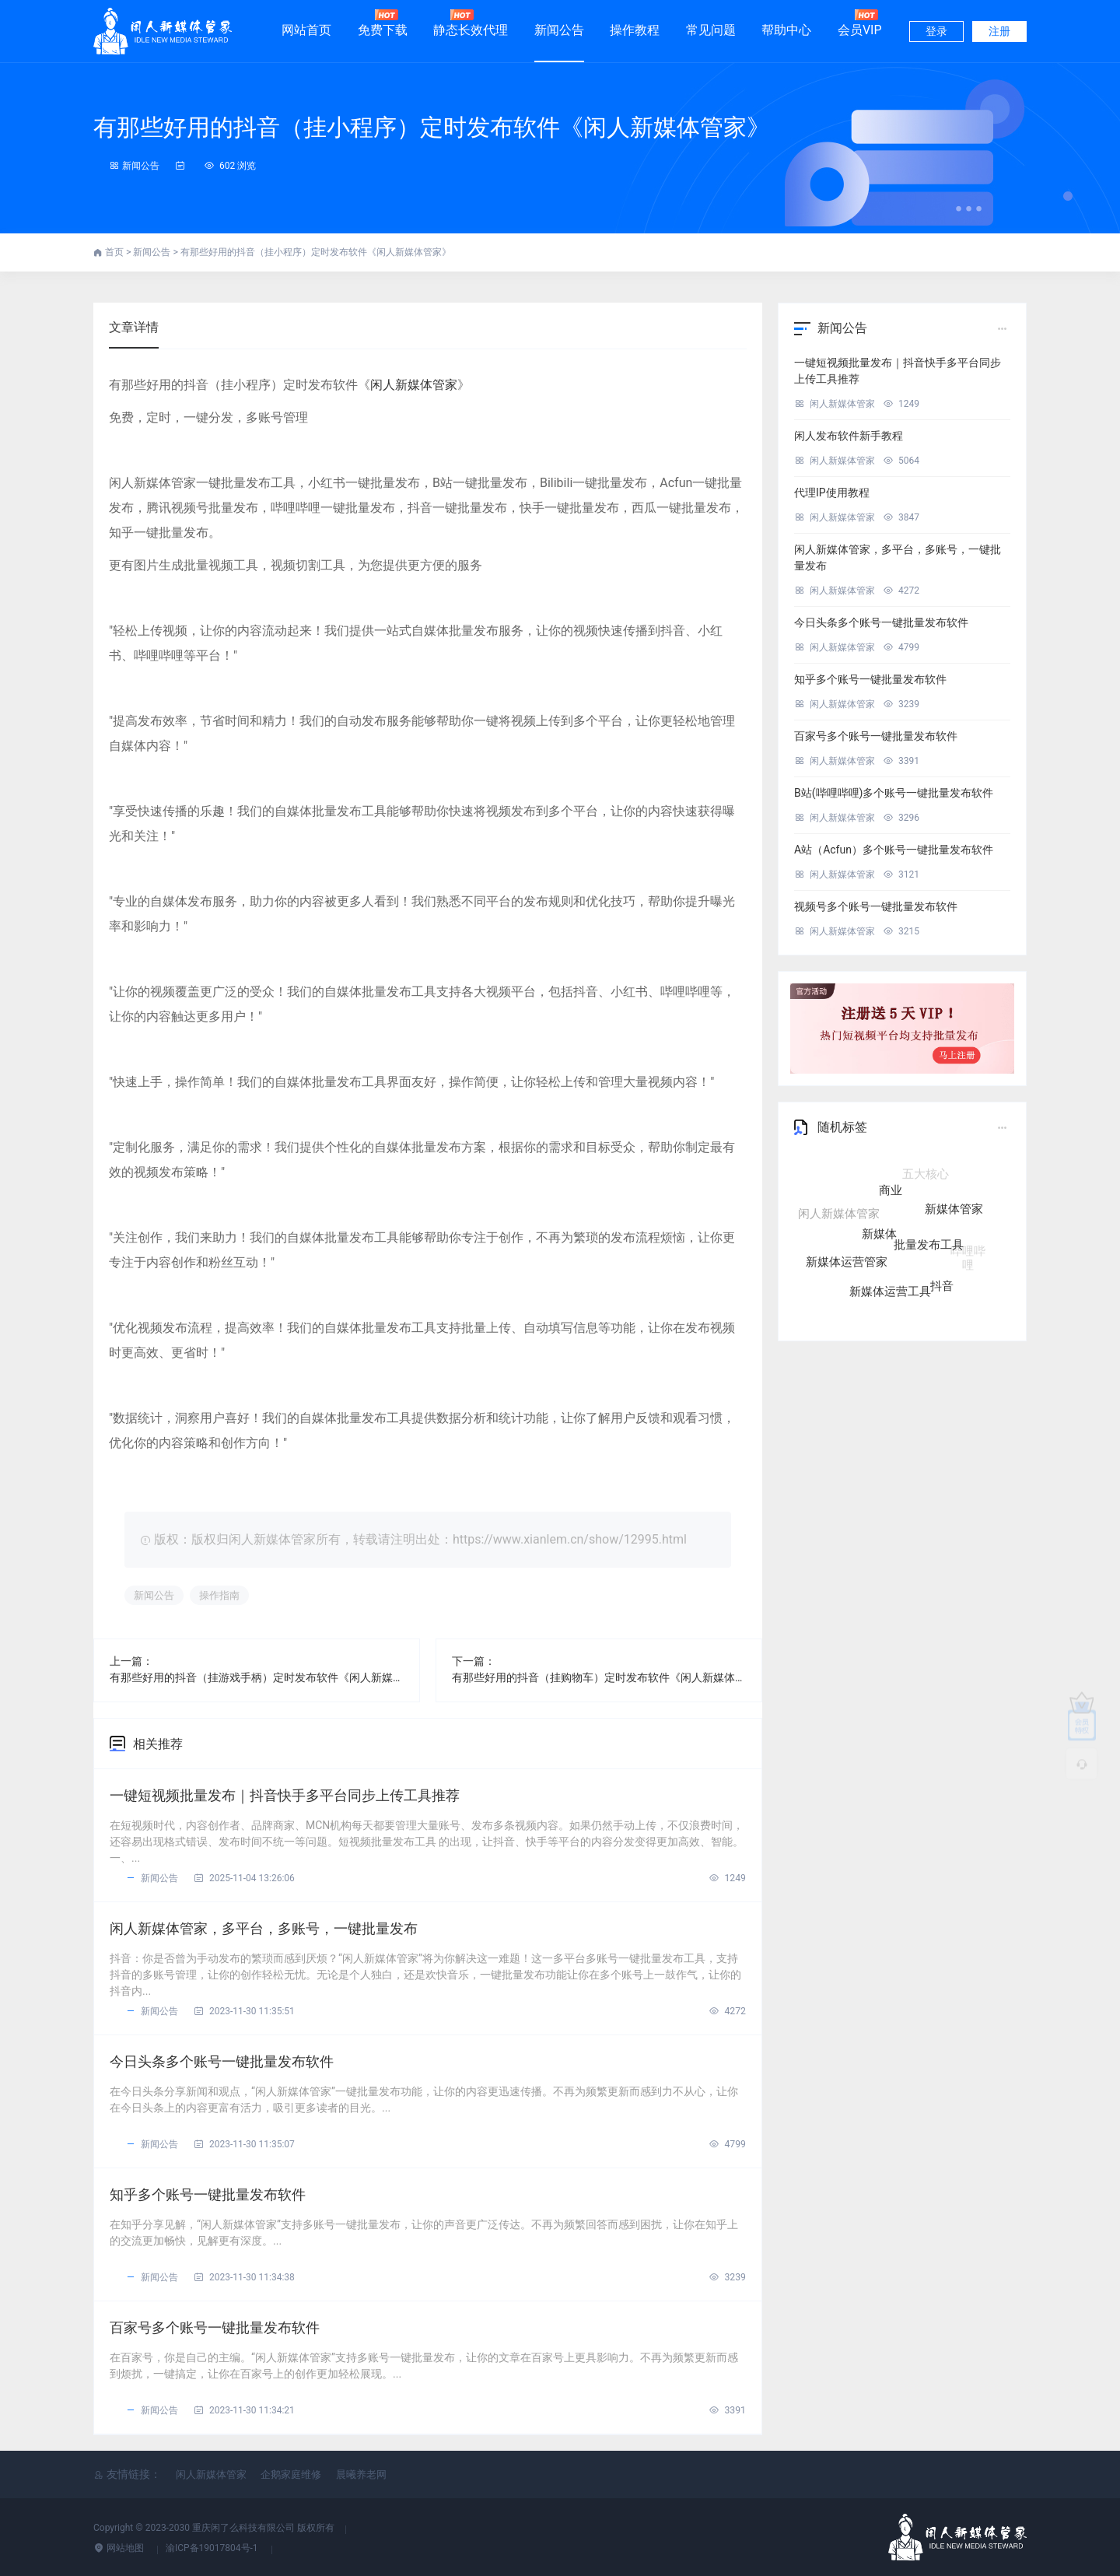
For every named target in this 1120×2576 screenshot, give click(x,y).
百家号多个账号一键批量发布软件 (215, 2327)
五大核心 (925, 1175)
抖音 (942, 1277)
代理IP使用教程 (832, 492)
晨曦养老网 (361, 2474)
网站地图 (119, 2548)
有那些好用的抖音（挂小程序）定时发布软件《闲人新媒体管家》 (431, 127)
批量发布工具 (929, 1249)
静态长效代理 (470, 23)
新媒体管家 (954, 1211)
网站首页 (306, 30)
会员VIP (860, 23)
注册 (999, 31)
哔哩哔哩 (967, 1249)
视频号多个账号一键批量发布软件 (875, 906)
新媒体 (879, 1239)
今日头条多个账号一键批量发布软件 (222, 2061)
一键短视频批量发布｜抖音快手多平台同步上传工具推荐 (285, 1795)
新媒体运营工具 (890, 1285)
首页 (115, 252)
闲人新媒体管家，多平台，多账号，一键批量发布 (264, 1928)
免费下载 (383, 23)
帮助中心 (786, 30)
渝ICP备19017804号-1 (213, 2548)
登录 (936, 31)
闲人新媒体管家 (413, 384)
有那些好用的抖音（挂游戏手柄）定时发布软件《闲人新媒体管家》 (257, 1677)
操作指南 (219, 1595)
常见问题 (711, 30)
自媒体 (873, 1175)
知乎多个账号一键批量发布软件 (208, 2194)
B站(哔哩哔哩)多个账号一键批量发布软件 (893, 793)
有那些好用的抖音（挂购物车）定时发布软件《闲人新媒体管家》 (599, 1677)
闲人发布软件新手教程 (848, 435)
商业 (890, 1198)
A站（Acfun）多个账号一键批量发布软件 (893, 849)
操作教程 (635, 30)
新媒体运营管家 (846, 1257)
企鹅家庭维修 (291, 2474)
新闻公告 (559, 30)
